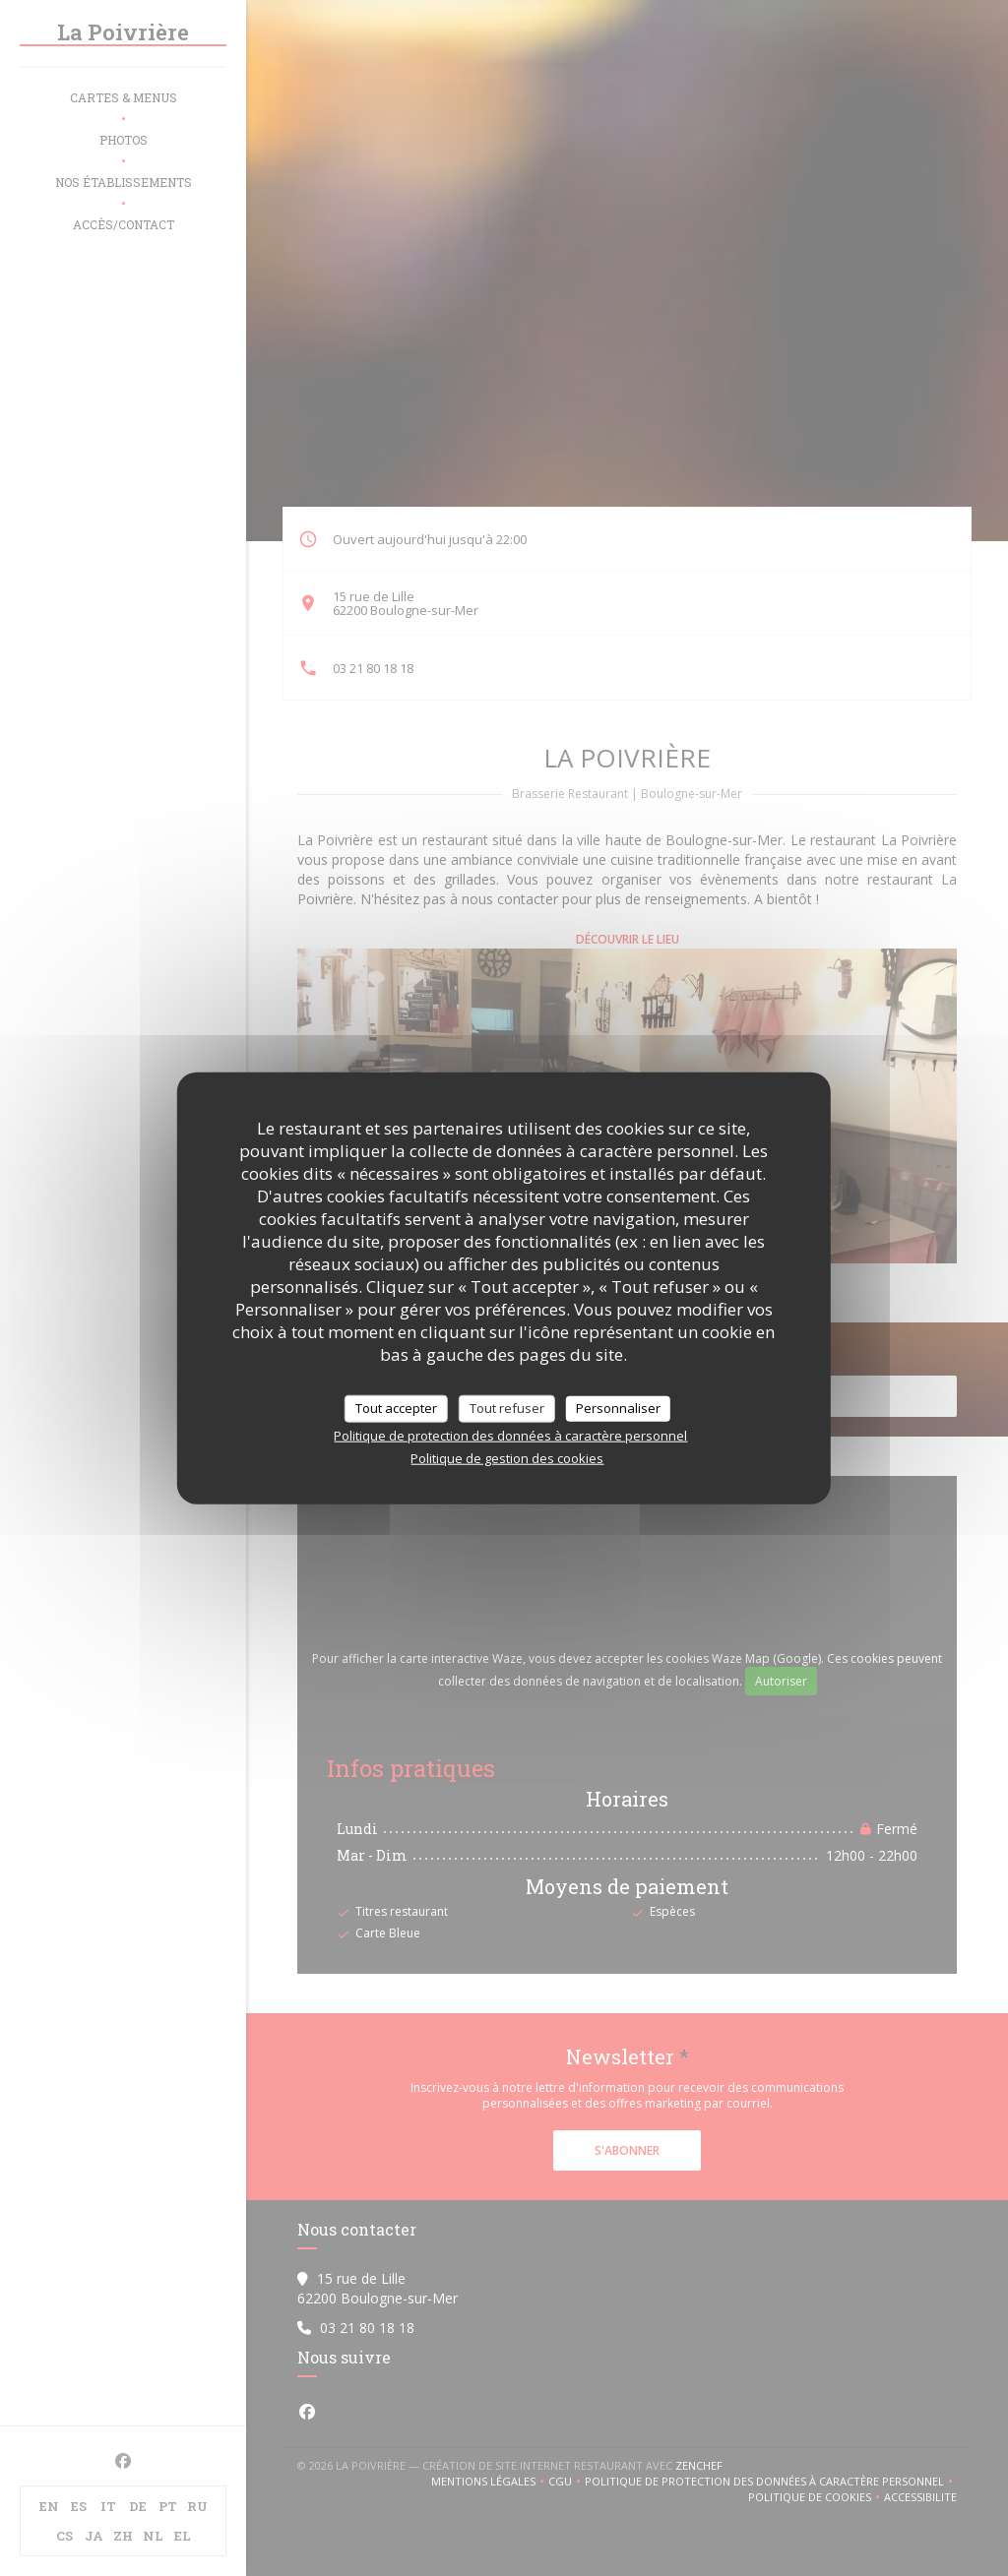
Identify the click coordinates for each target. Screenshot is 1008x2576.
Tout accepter (396, 1408)
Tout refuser (507, 1408)
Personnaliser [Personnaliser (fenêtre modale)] (618, 1408)
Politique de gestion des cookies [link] (506, 1457)
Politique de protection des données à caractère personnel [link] (510, 1434)
